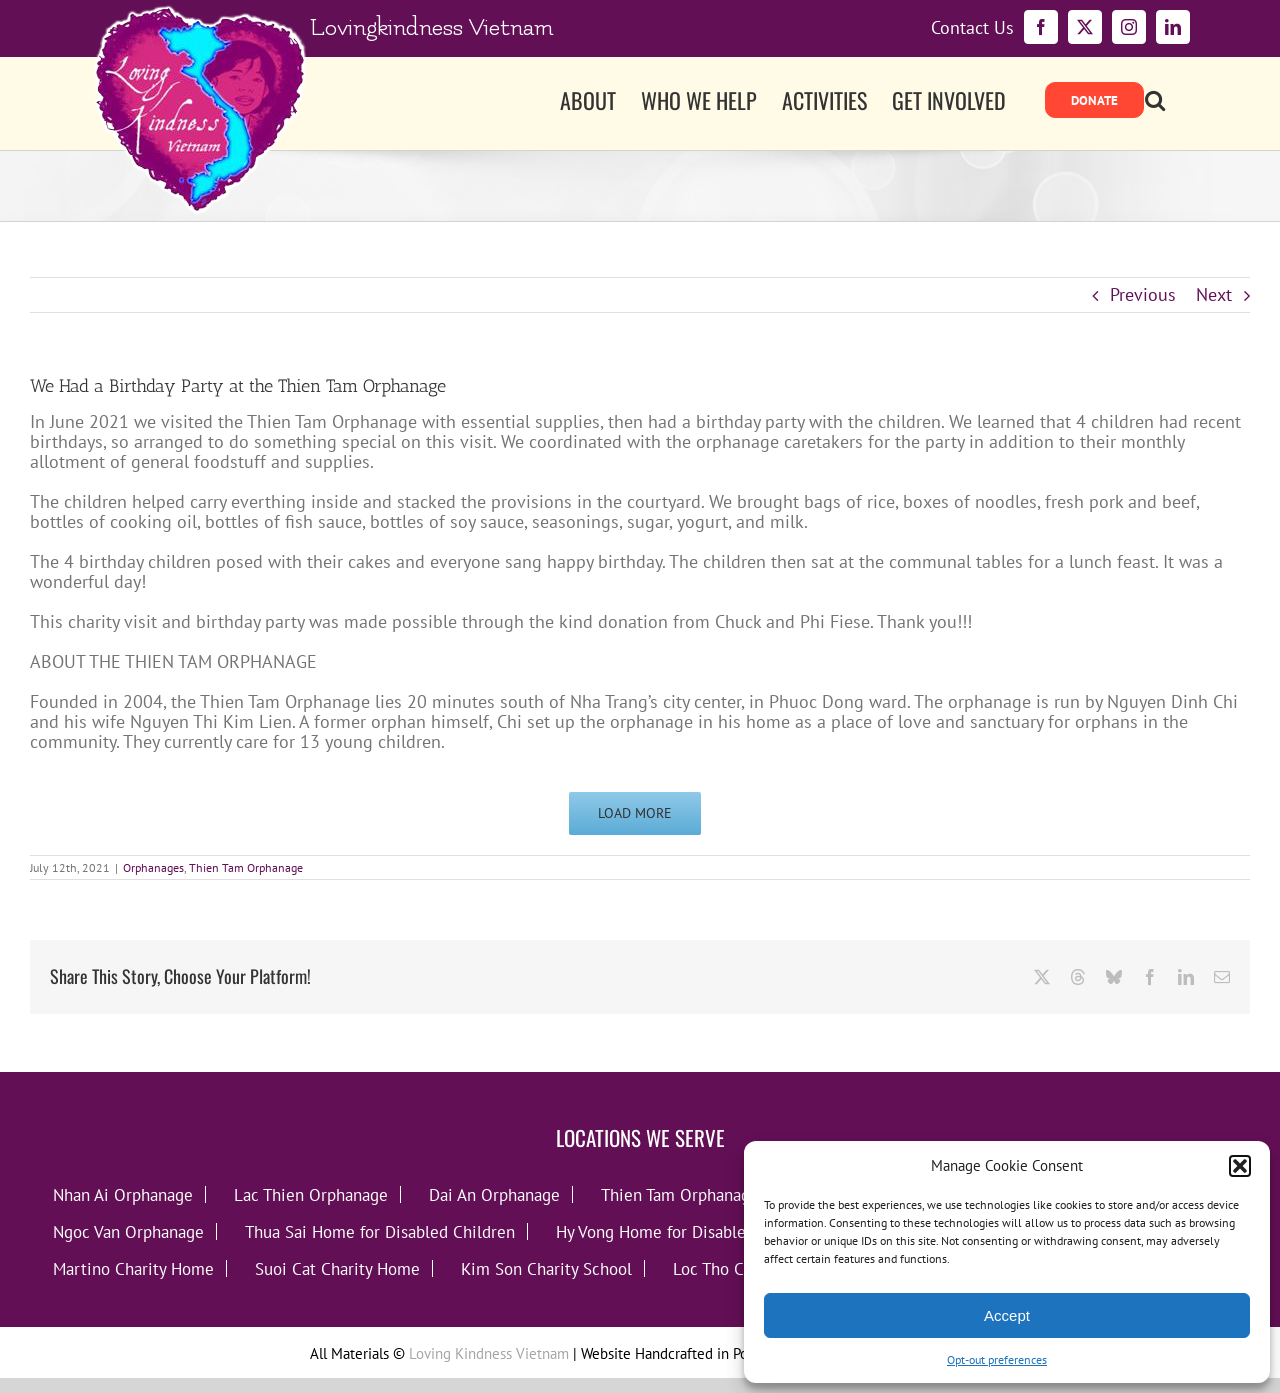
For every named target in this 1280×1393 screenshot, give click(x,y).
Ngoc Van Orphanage (128, 1231)
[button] (1240, 1166)
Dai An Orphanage (494, 1194)
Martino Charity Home (133, 1268)
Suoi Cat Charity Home (337, 1268)
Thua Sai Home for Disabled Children (380, 1231)
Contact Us (972, 28)
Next (1214, 294)
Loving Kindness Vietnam (489, 1353)
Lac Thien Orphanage (311, 1194)
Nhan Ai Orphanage (123, 1194)
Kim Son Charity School (546, 1268)
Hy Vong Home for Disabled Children (689, 1231)
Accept (1007, 1315)
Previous (1143, 294)
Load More (635, 813)
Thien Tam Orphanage (246, 867)
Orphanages (153, 867)
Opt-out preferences (997, 1359)
